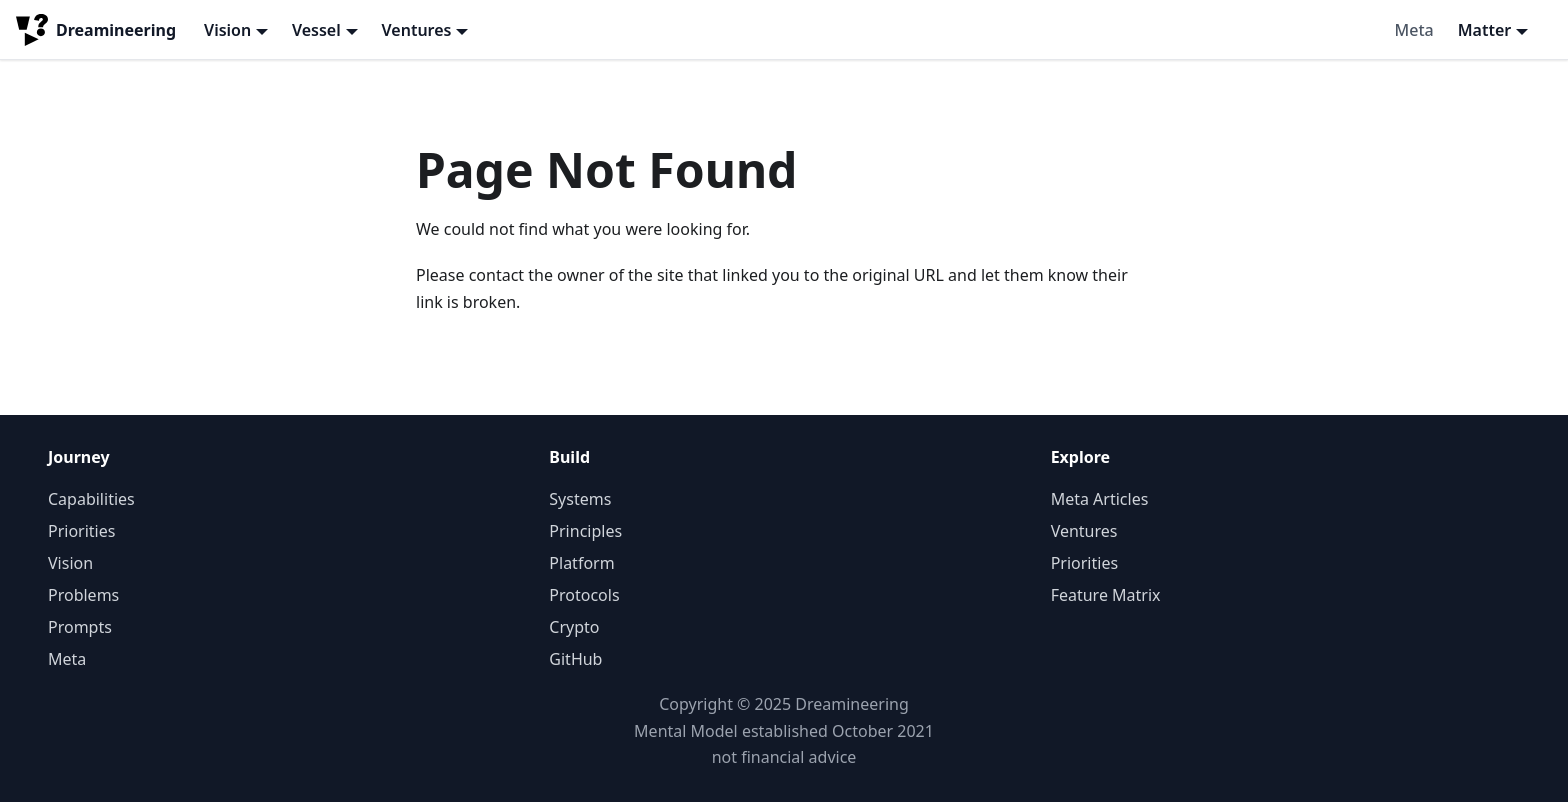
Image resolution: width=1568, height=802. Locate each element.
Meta (1414, 30)
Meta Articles (1100, 499)
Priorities (81, 531)
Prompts (80, 627)
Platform (581, 563)
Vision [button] (227, 30)
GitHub (575, 659)
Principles (585, 531)
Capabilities (91, 499)
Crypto (574, 627)
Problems (83, 595)
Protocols (584, 595)
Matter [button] (1485, 30)
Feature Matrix (1106, 595)
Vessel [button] (316, 30)
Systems (580, 499)
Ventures (1084, 531)
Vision (70, 563)
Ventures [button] (417, 30)
